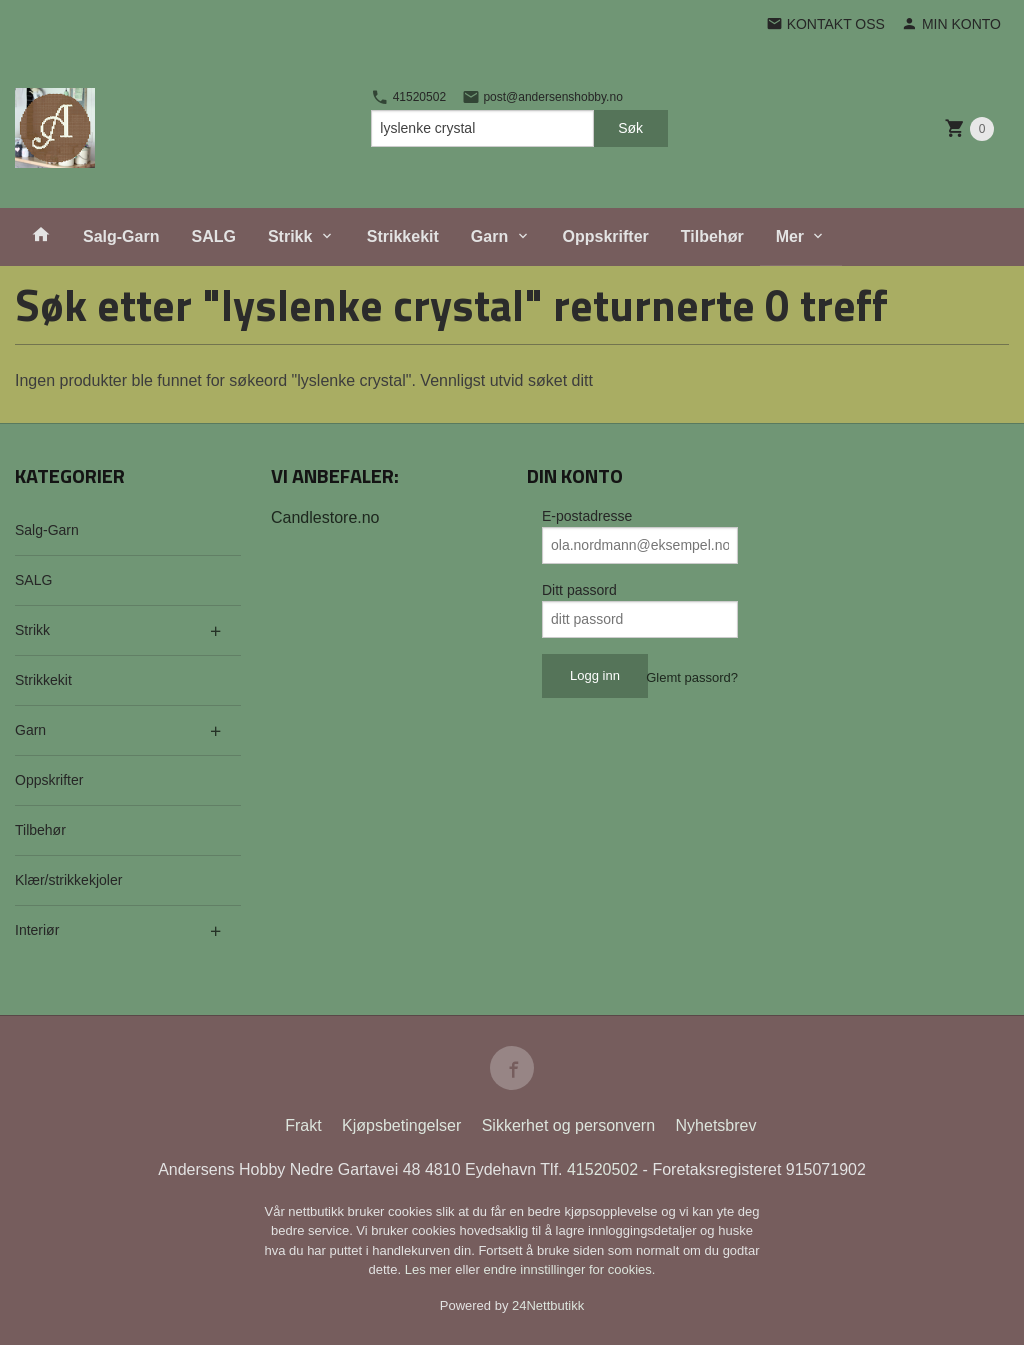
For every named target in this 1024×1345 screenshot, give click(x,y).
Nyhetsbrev (716, 1125)
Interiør (37, 930)
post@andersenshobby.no (542, 97)
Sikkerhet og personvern (568, 1125)
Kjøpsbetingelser (401, 1125)
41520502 (408, 97)
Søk (630, 128)
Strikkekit (403, 236)
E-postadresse (587, 516)
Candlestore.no (325, 517)
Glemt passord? (692, 677)
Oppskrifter (606, 236)
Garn (489, 236)
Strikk (290, 236)
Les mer (430, 1269)
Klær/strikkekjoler (68, 880)
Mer (790, 236)
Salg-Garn (121, 236)
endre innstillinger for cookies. (569, 1269)
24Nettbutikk (548, 1305)
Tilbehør (712, 236)
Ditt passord (579, 590)
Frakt (303, 1125)
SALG (213, 236)
